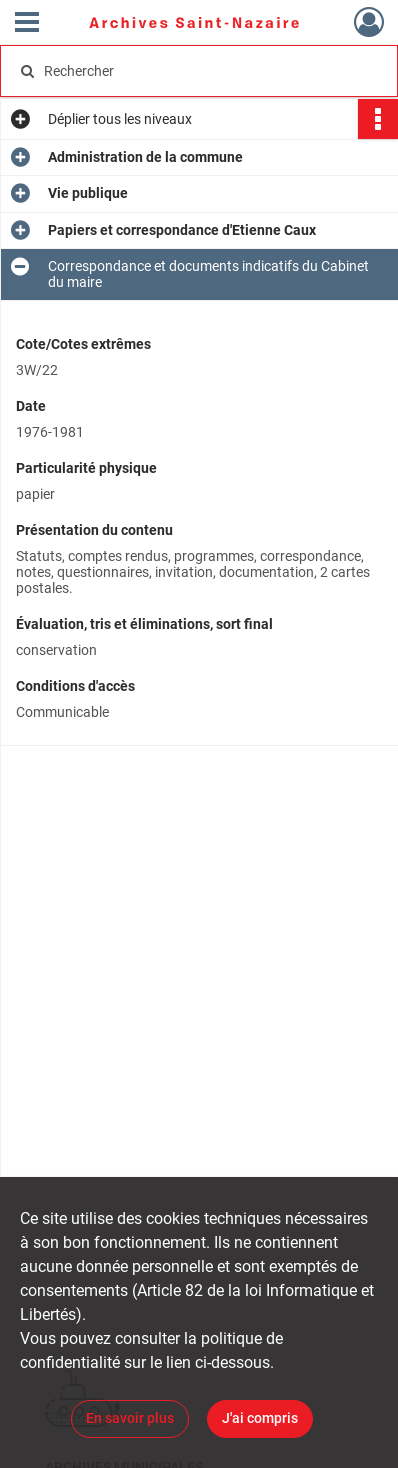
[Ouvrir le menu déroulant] (27, 24)
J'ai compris (260, 1418)
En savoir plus (130, 1418)
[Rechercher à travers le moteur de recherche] (195, 71)
